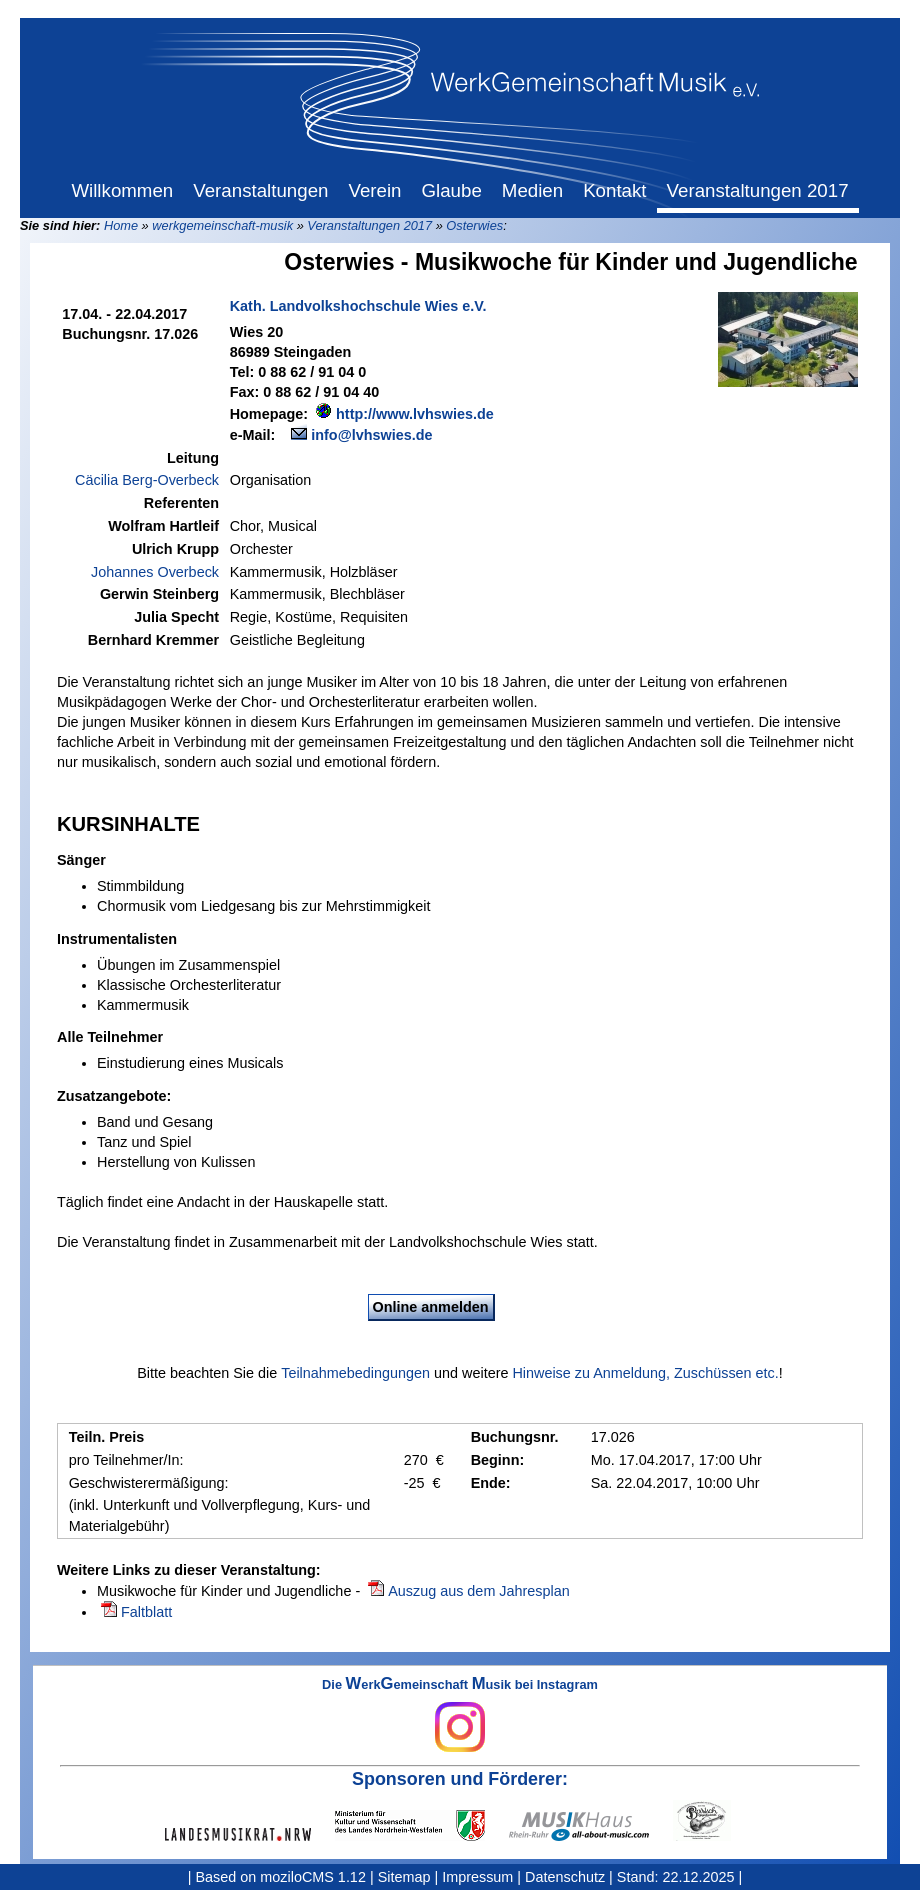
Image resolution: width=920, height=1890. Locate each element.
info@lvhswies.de (371, 435)
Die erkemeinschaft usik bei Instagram (460, 1715)
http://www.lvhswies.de (415, 414)
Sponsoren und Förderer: (460, 1779)
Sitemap (404, 1877)
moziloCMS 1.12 (313, 1877)
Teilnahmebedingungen (355, 1373)
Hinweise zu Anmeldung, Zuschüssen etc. (645, 1373)
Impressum (477, 1877)
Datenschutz (565, 1877)
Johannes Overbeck (155, 572)
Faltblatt (146, 1612)
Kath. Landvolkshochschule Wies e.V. (358, 306)
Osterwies (474, 225)
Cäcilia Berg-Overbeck (147, 480)
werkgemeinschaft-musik (222, 225)
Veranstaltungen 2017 (369, 225)
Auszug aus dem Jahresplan (479, 1591)
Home (121, 225)
